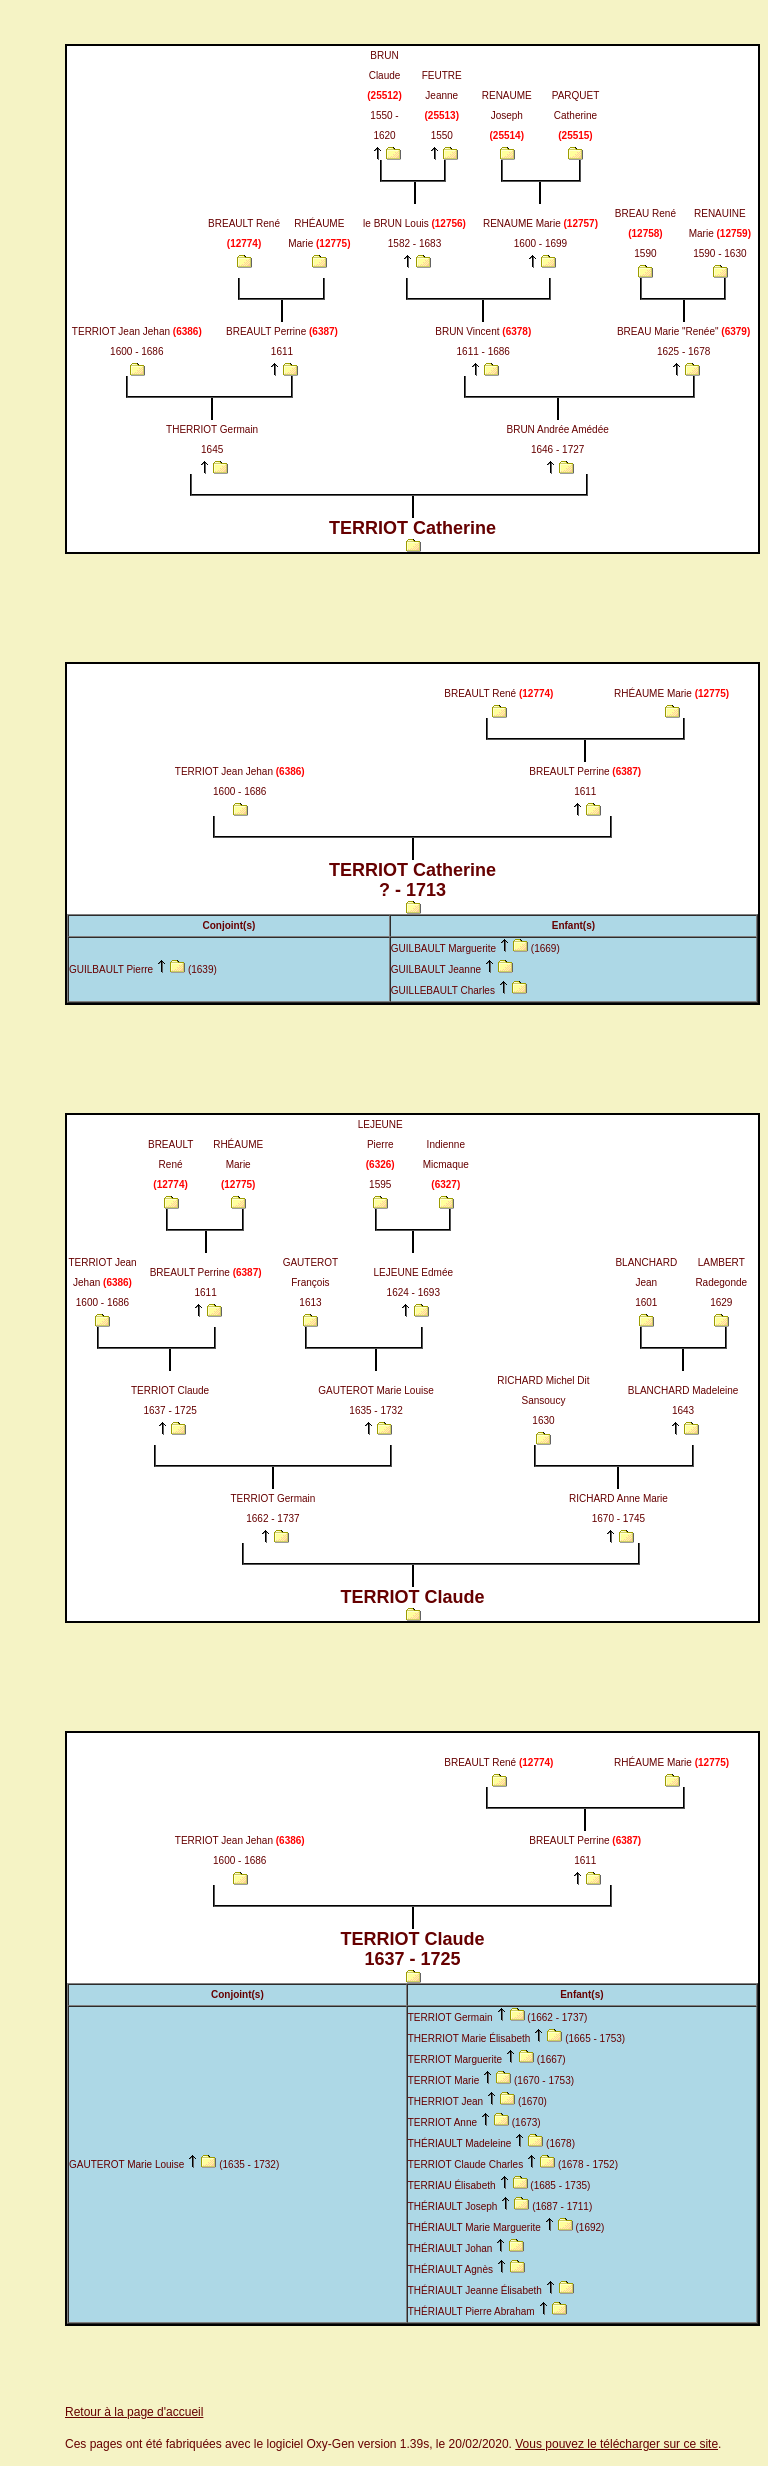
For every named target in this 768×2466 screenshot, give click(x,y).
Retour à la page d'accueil (134, 2412)
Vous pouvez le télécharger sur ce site (616, 2444)
